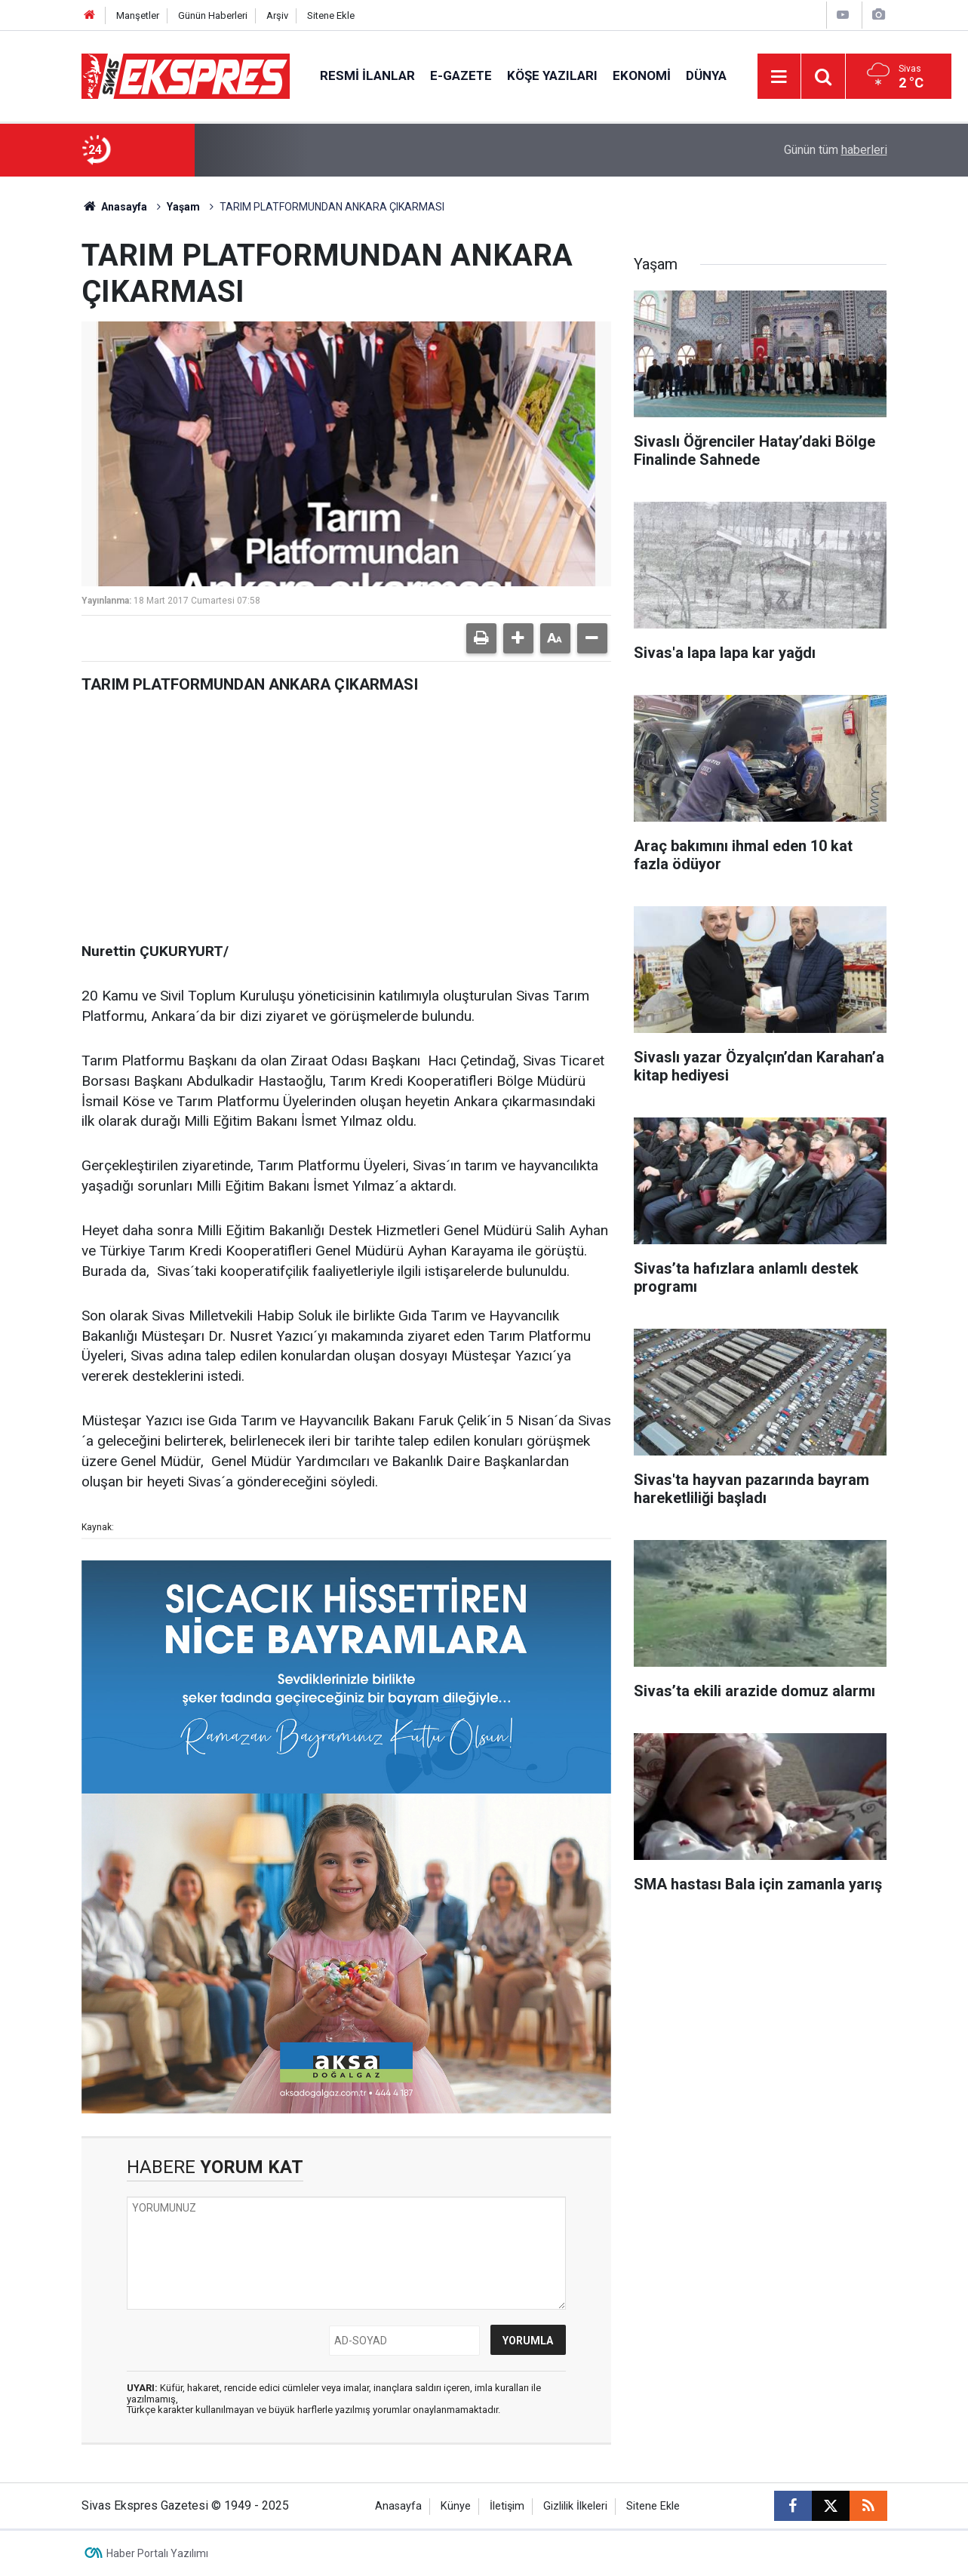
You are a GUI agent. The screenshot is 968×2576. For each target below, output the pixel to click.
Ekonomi (642, 75)
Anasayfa (114, 207)
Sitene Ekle (331, 15)
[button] (518, 638)
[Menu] (779, 77)
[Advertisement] (346, 813)
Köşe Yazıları (552, 75)
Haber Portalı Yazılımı (157, 2553)
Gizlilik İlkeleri (575, 2506)
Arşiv (277, 15)
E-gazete (461, 75)
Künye (456, 2506)
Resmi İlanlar (367, 75)
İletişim (507, 2506)
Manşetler (137, 15)
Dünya (706, 75)
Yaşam (183, 207)
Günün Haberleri (212, 15)
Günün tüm (835, 150)
